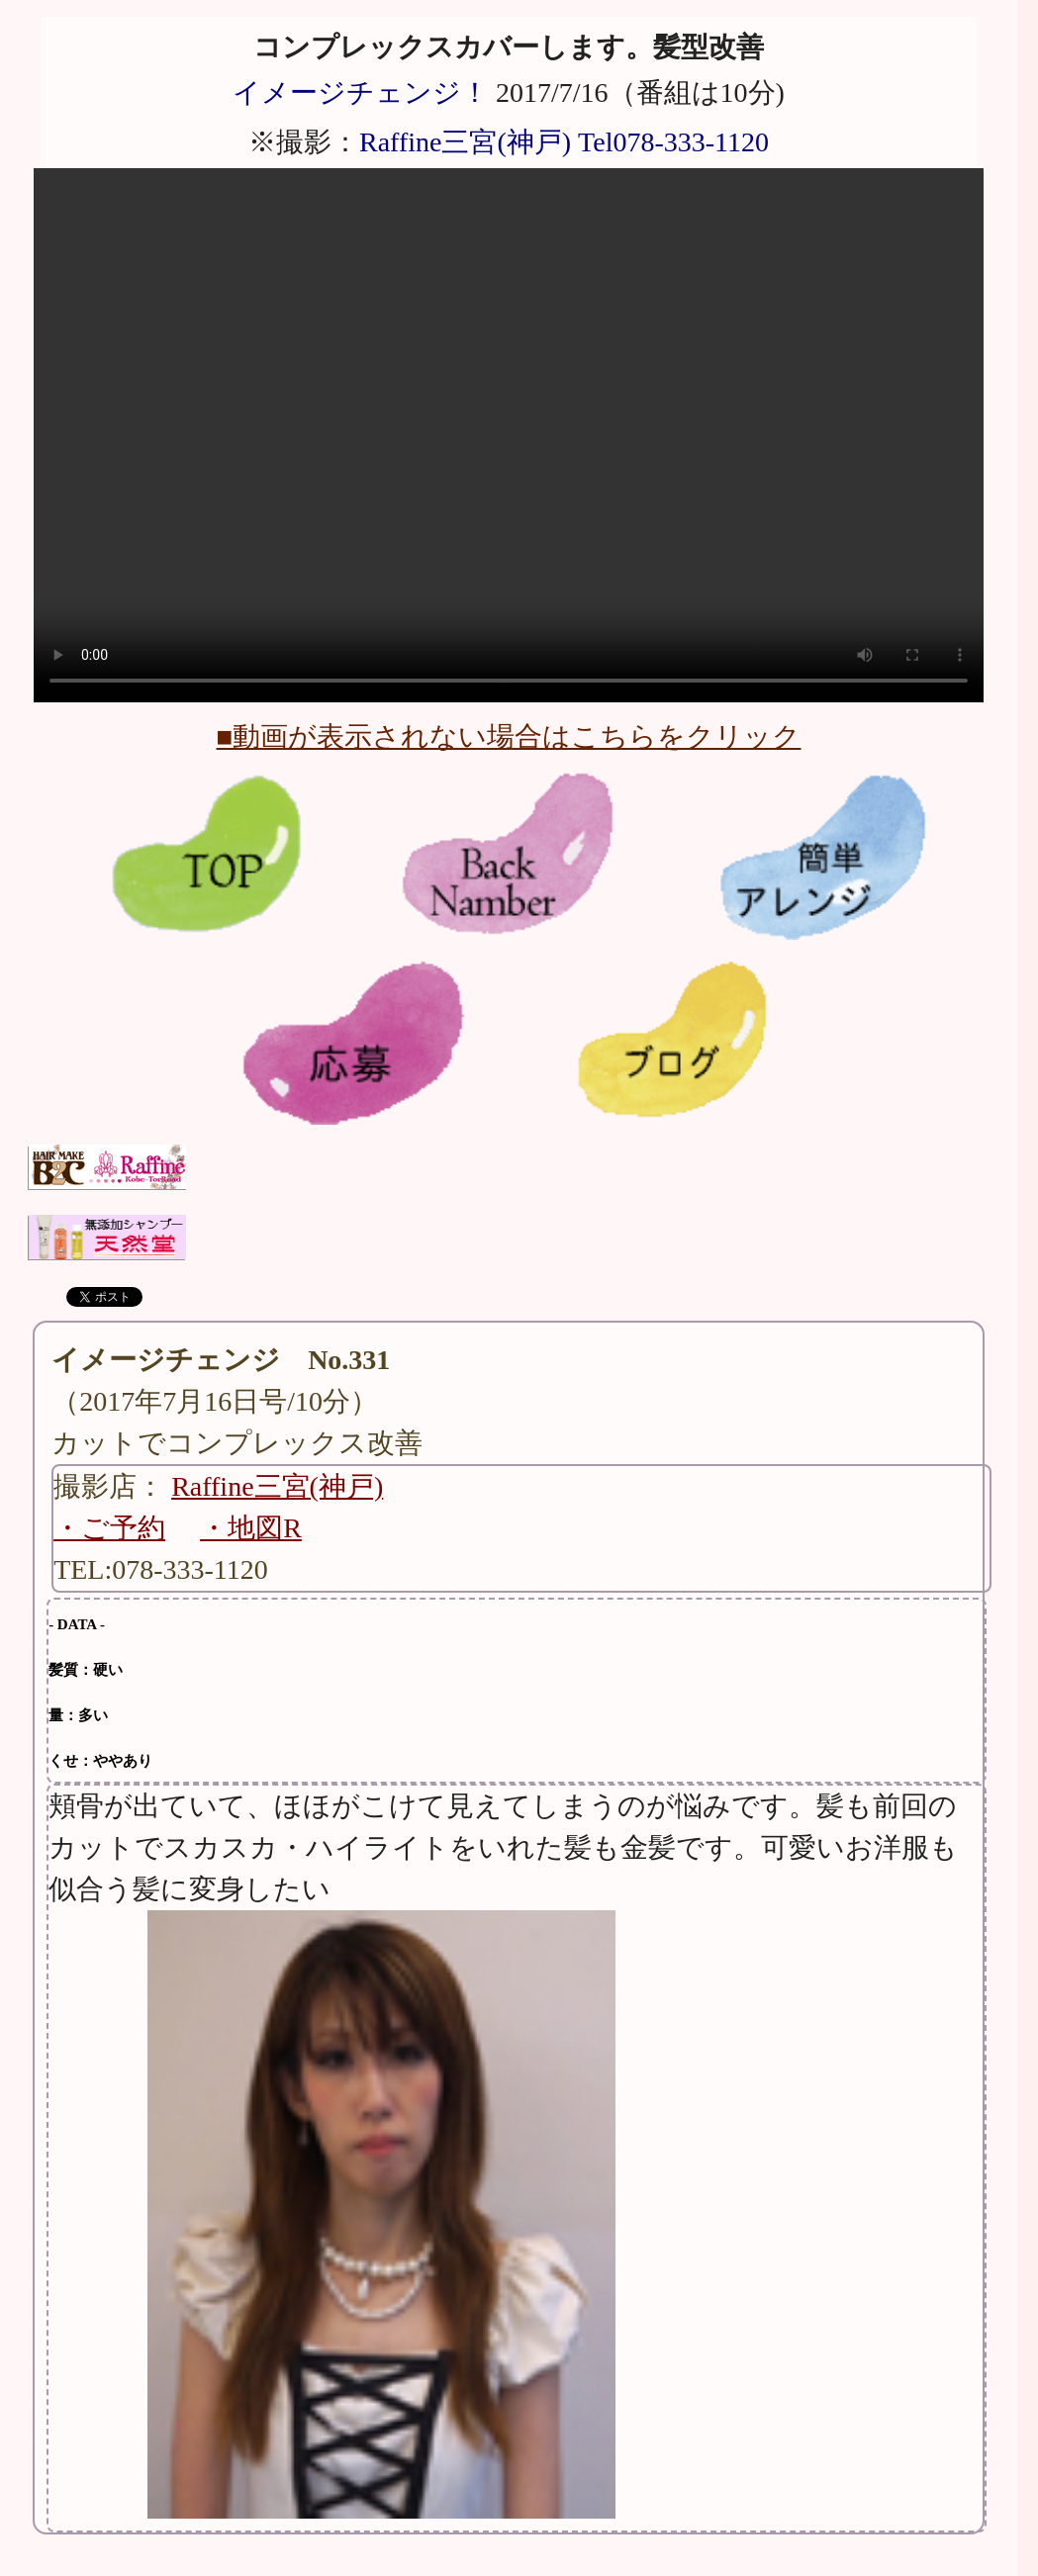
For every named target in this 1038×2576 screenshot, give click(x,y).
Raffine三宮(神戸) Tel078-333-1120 (564, 142)
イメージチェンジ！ (361, 92)
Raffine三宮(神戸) (277, 1486)
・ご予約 (109, 1528)
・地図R (251, 1528)
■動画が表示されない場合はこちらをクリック (509, 736)
